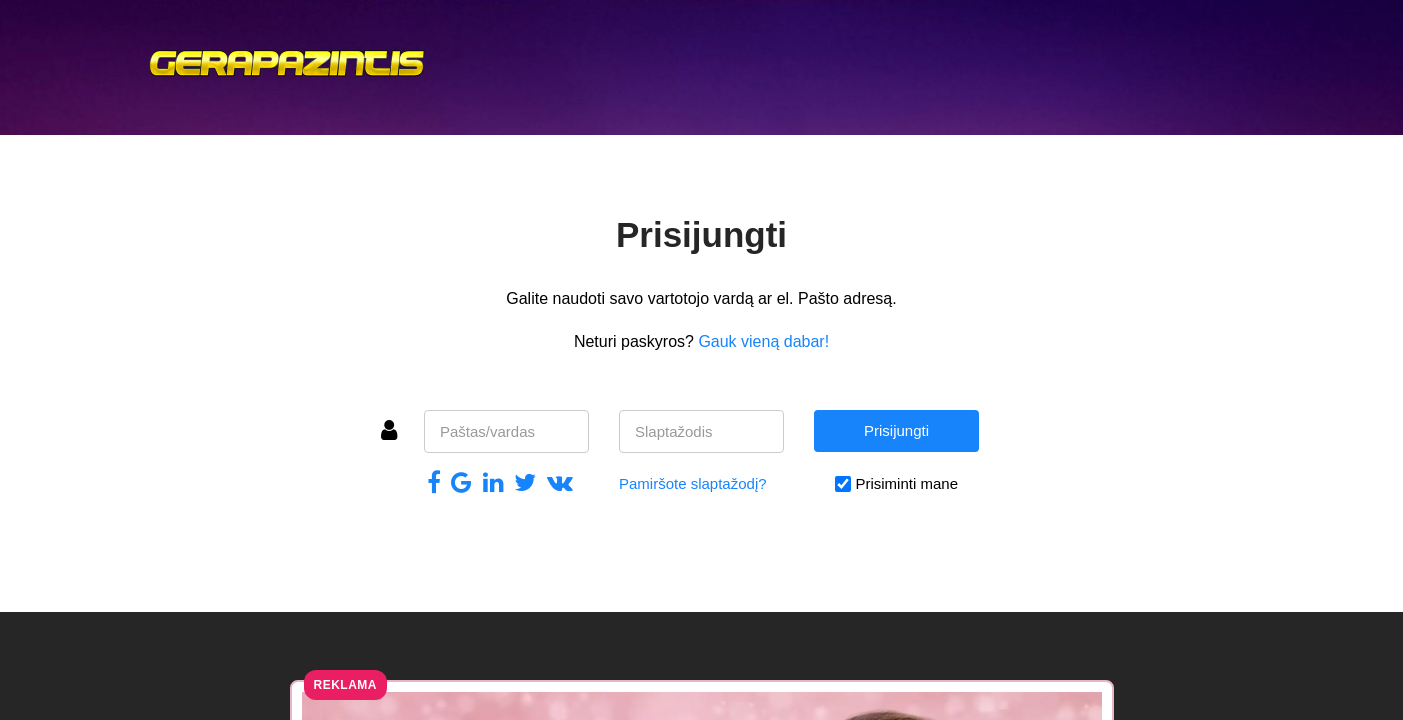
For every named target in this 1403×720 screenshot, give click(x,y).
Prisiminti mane (906, 483)
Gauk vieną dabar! (763, 341)
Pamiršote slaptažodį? (693, 483)
